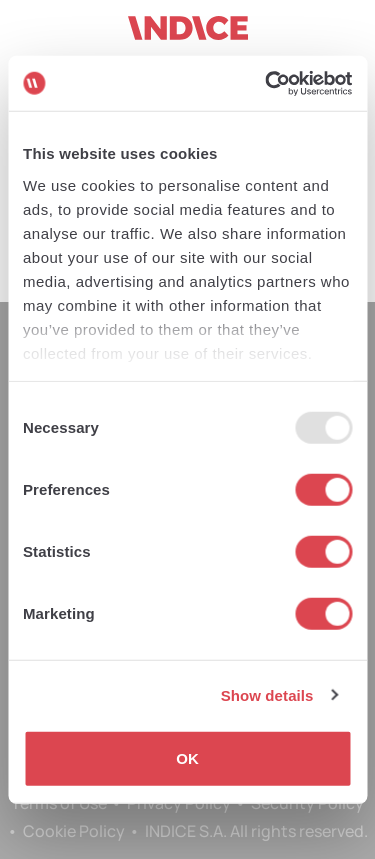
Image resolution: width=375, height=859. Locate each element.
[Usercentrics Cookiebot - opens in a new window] (267, 83)
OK (187, 758)
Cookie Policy (74, 831)
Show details (267, 694)
